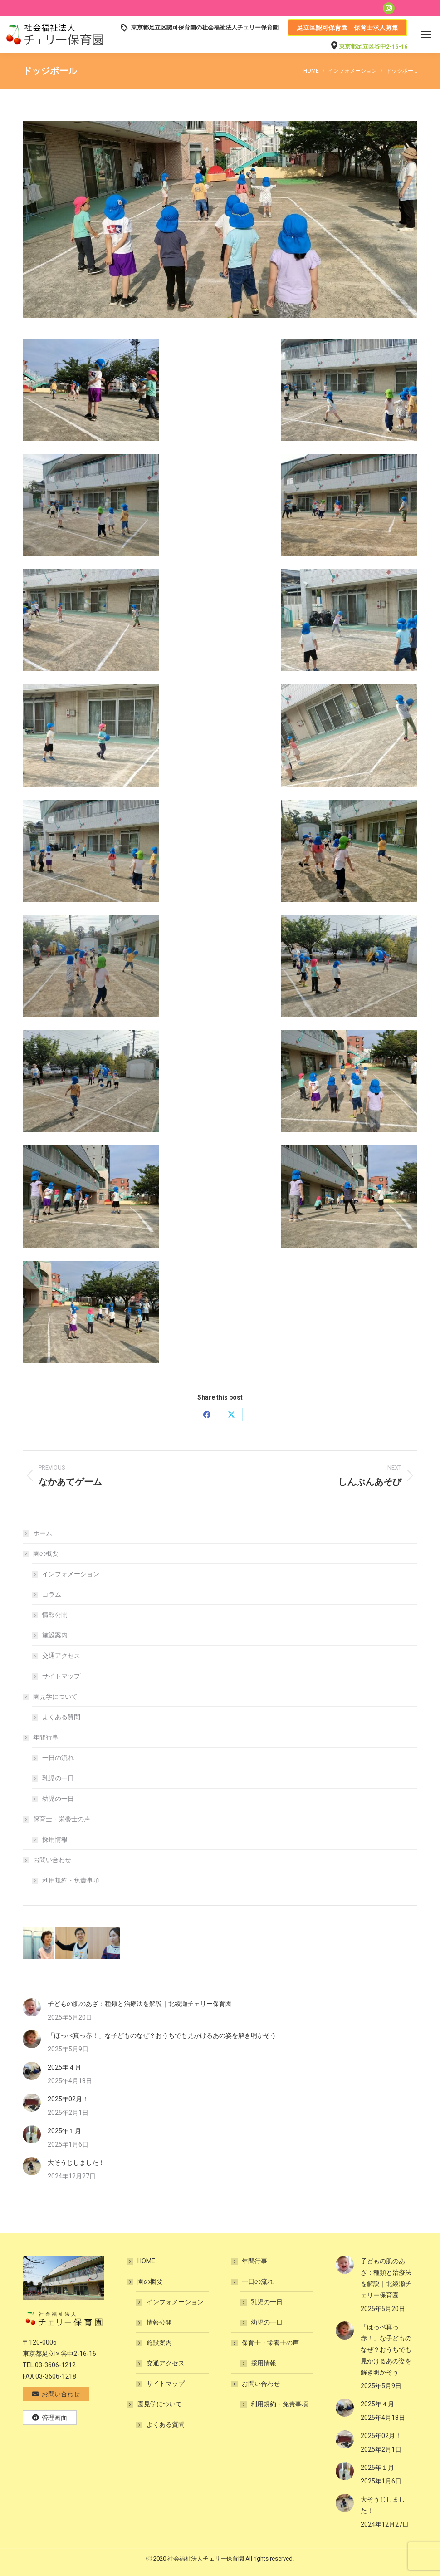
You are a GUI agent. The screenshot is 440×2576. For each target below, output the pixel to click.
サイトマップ (61, 1676)
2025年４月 (64, 2067)
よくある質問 (61, 1717)
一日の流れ (58, 1757)
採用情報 (55, 1839)
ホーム (42, 1533)
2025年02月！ (68, 2099)
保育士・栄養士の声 (57, 1819)
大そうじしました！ (76, 2162)
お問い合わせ (47, 1859)
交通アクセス (61, 1655)
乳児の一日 (58, 1778)
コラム (51, 1594)
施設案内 (55, 1635)
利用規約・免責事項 (70, 1880)
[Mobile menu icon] (425, 34)
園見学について (51, 1696)
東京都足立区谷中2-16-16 (373, 46)
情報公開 (55, 1614)
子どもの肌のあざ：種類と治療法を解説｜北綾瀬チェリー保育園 (140, 2003)
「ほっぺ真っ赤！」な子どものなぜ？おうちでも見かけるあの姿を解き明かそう (162, 2035)
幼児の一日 (58, 1798)
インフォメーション (70, 1574)
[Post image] (32, 2007)
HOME (146, 2261)
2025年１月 (64, 2130)
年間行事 (41, 1737)
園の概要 (41, 1553)
